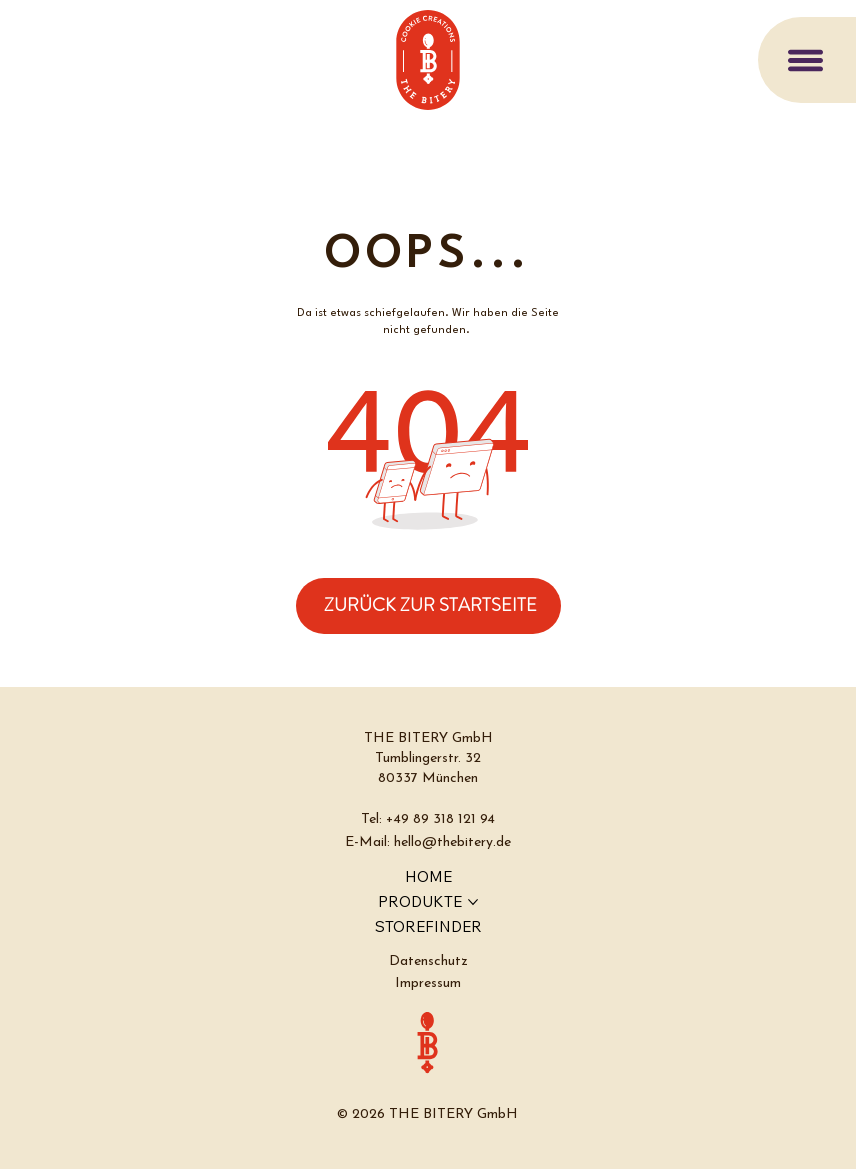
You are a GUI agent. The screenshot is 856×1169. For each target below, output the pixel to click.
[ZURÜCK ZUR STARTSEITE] (428, 606)
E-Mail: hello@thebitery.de (428, 842)
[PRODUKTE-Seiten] (473, 902)
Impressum (428, 983)
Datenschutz (428, 961)
